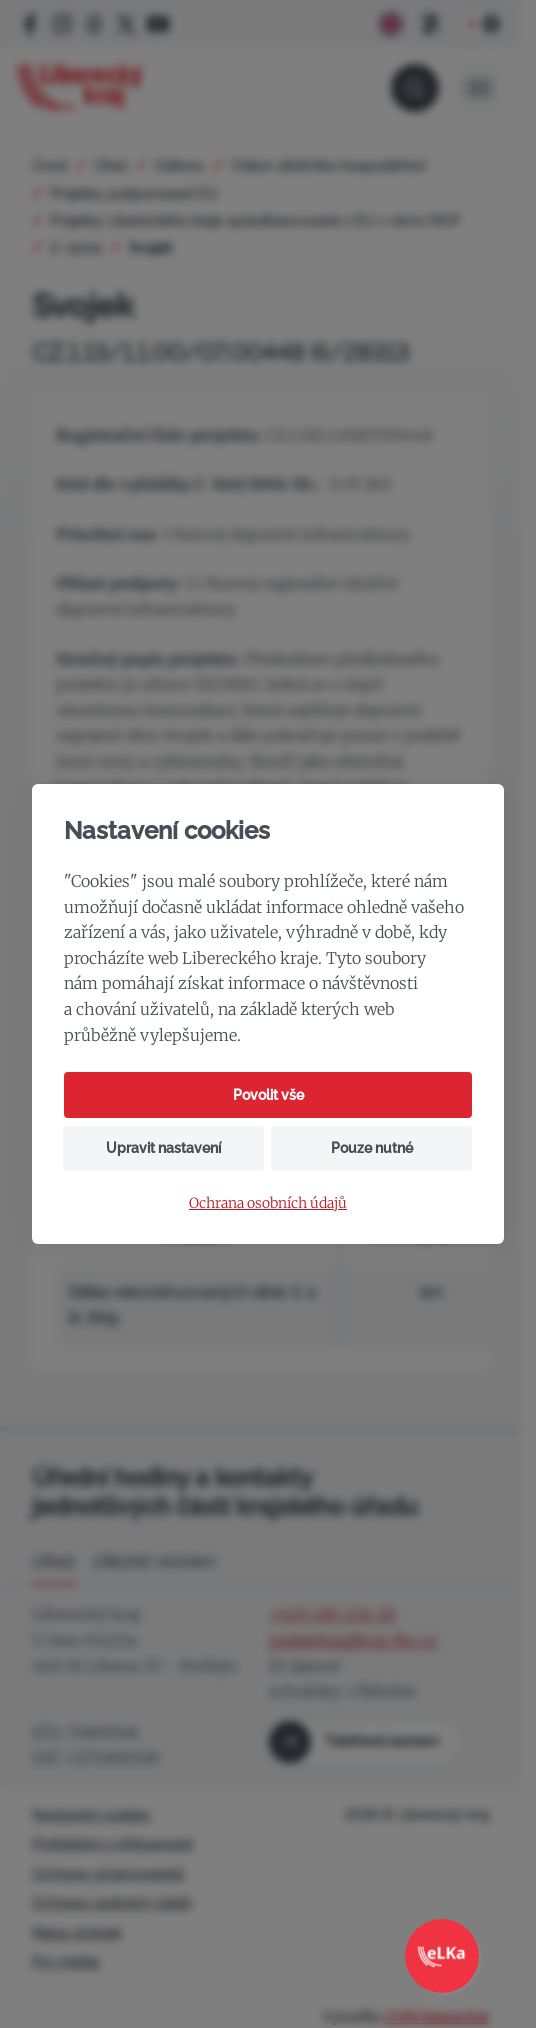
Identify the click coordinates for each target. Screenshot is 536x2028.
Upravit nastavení (163, 1148)
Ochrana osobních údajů (268, 1203)
